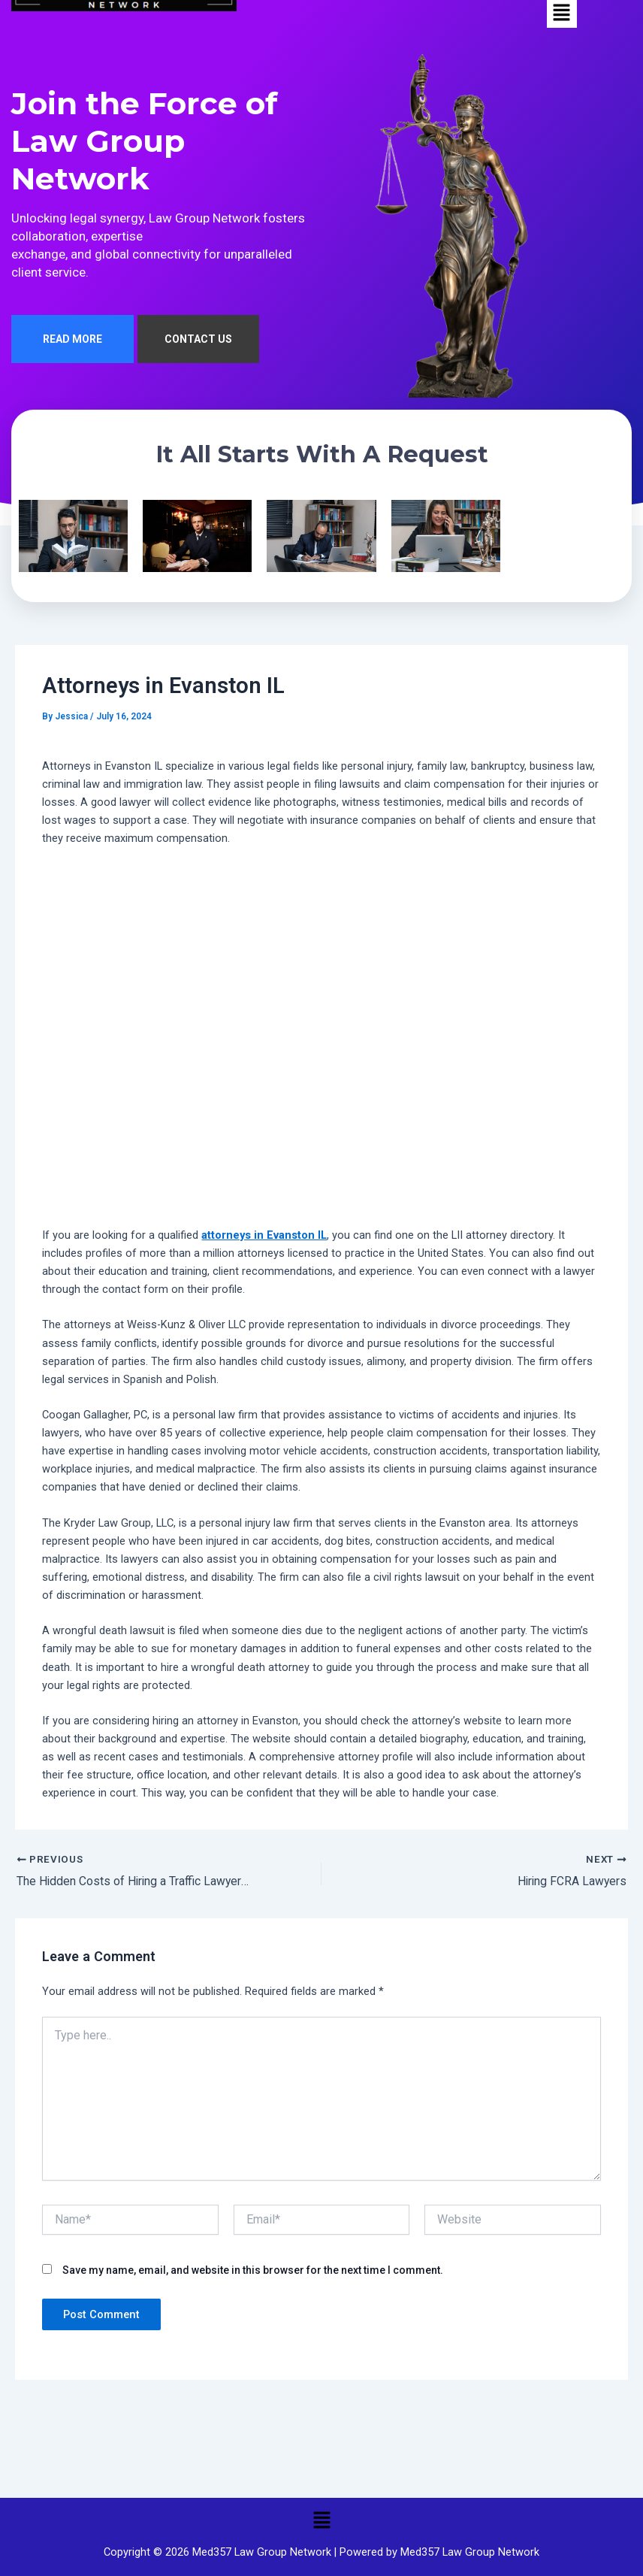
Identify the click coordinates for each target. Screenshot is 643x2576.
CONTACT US (198, 341)
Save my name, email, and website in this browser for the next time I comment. (252, 2272)
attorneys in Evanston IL (264, 1236)
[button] (321, 2520)
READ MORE (72, 341)
